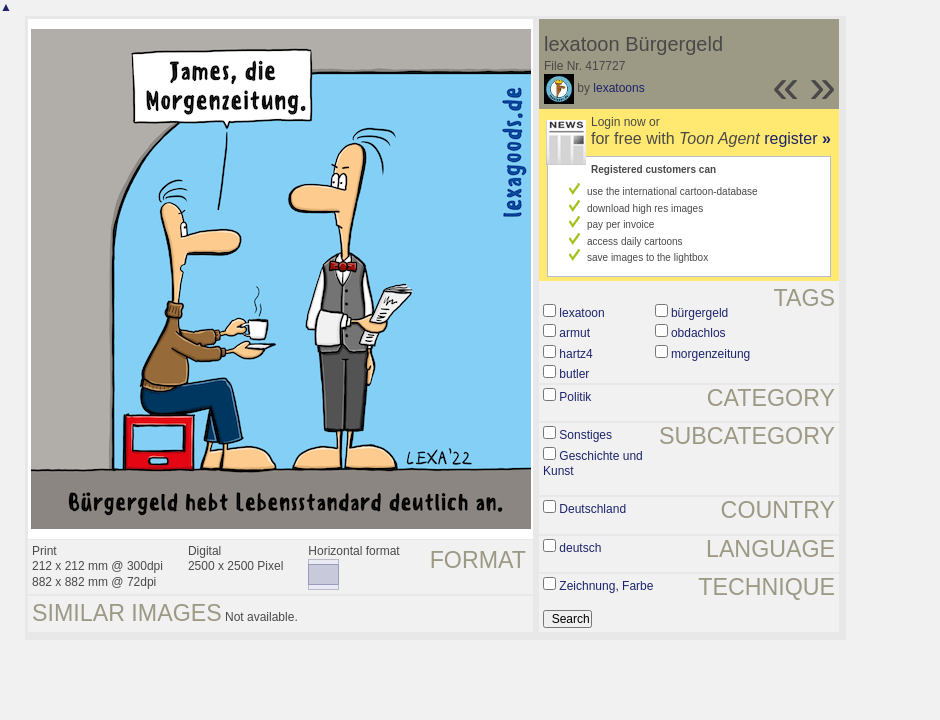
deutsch (580, 548)
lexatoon (581, 313)
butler (574, 374)
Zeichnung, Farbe (606, 586)
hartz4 (575, 354)
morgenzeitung (710, 354)
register (797, 138)
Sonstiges (585, 435)
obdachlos (698, 333)
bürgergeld (699, 313)
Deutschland (592, 509)
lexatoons (618, 88)
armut (574, 333)
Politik (575, 397)
